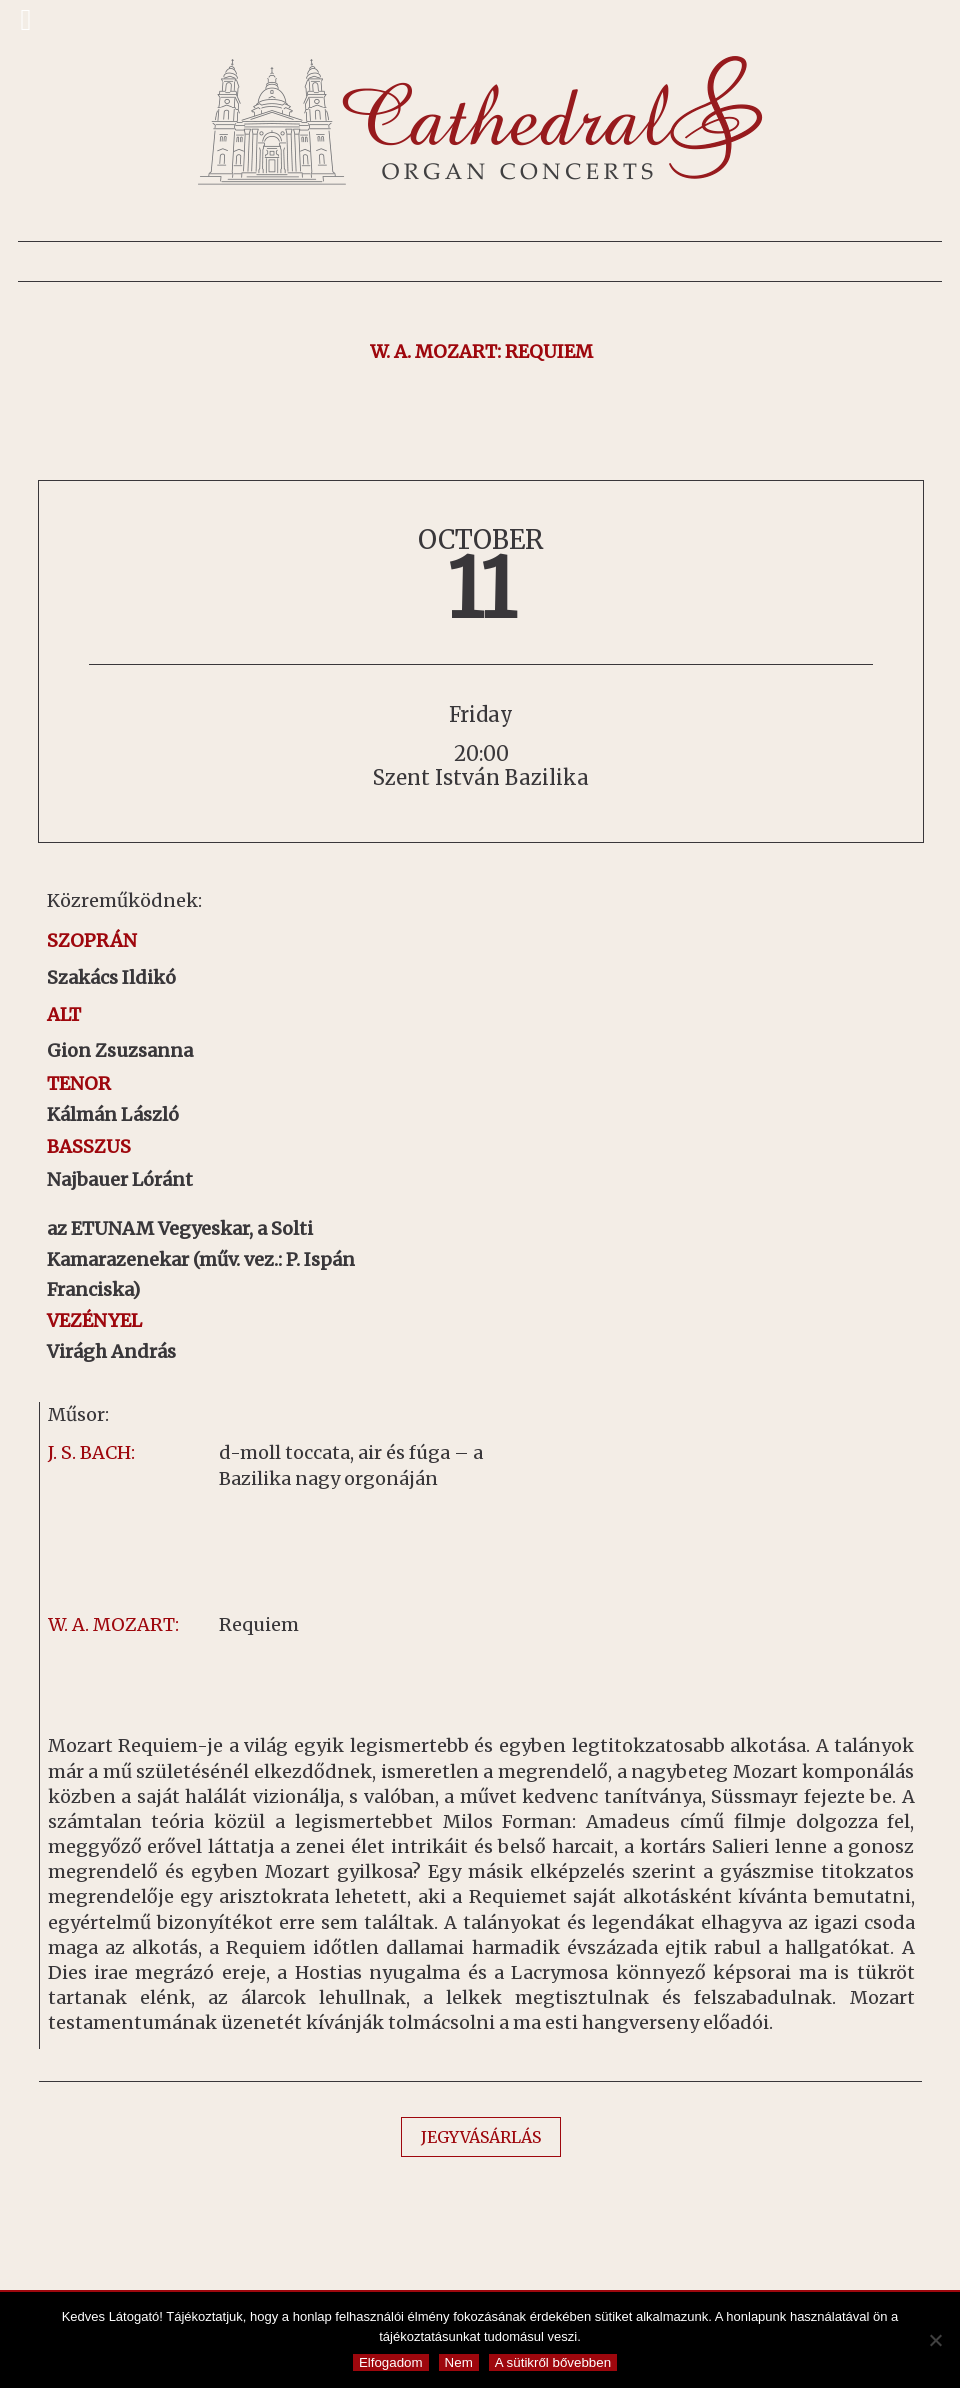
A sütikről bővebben (553, 2362)
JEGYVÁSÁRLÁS (481, 2137)
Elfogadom (391, 2362)
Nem (459, 2362)
